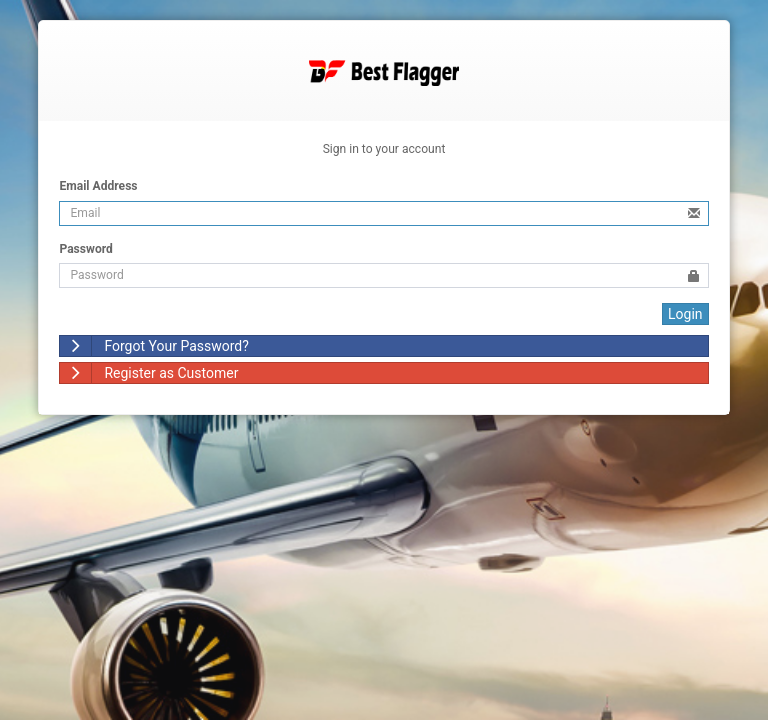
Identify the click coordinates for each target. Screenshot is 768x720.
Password (85, 249)
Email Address (98, 186)
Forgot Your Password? (154, 346)
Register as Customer (149, 373)
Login (685, 314)
